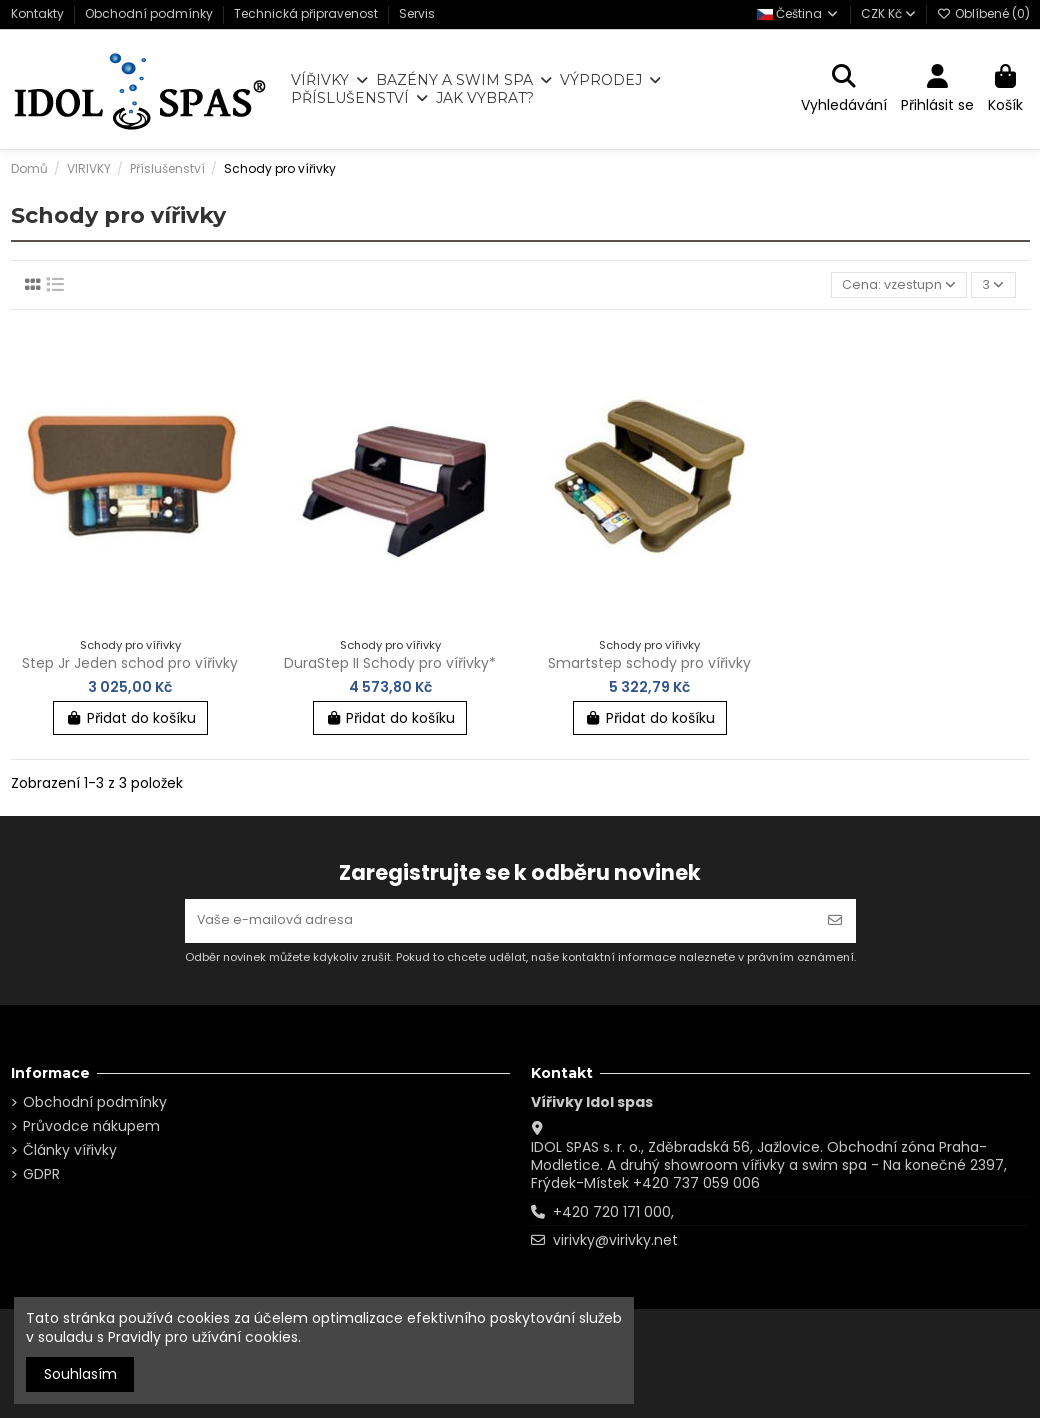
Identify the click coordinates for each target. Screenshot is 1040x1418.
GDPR (41, 1174)
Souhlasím (80, 1374)
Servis (417, 13)
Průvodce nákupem (91, 1126)
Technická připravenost (307, 13)
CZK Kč (888, 13)
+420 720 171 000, (613, 1212)
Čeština (798, 13)
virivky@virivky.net (615, 1240)
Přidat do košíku (130, 721)
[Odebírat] (835, 918)
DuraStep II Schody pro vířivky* (390, 666)
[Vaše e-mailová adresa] (500, 918)
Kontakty (39, 13)
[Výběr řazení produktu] (893, 286)
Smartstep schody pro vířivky (649, 666)
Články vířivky (70, 1150)
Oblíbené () (983, 13)
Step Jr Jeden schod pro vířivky (130, 666)
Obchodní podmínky (150, 13)
